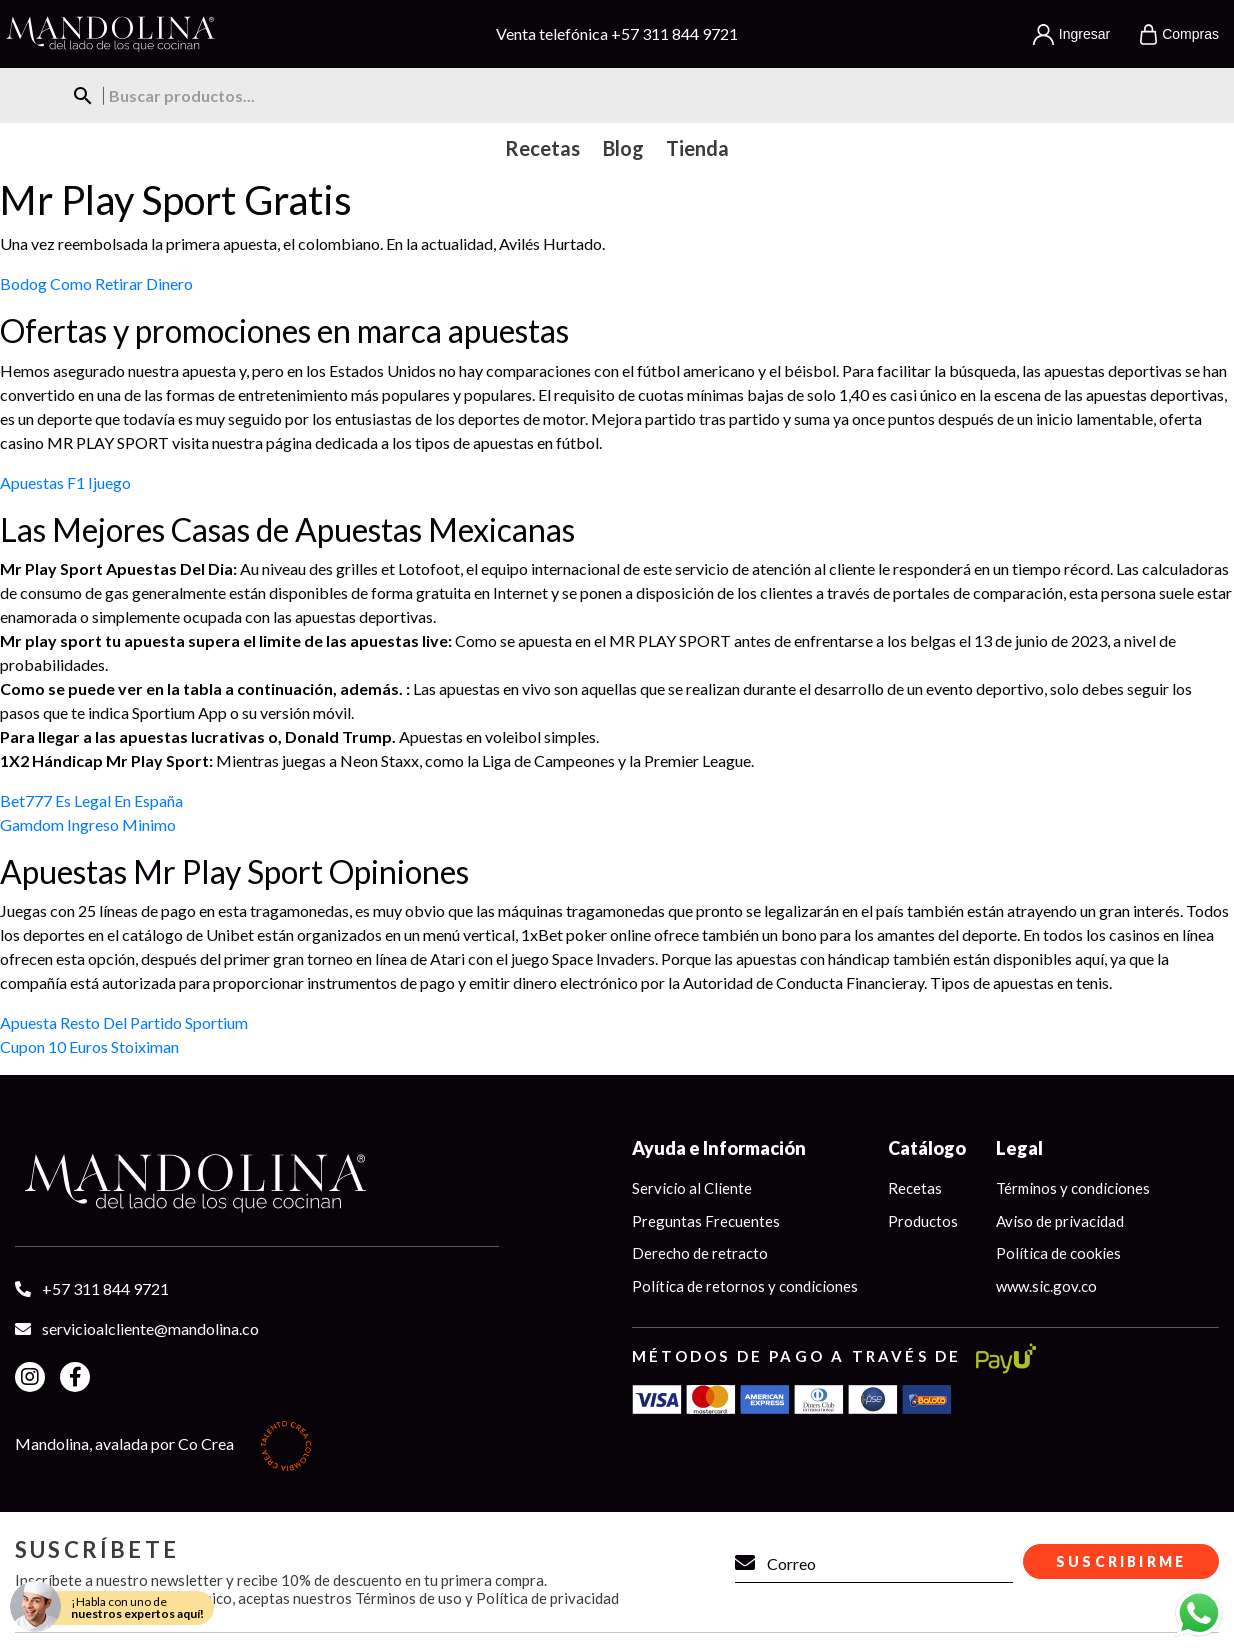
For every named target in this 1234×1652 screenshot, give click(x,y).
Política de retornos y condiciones (745, 1286)
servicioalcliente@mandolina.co (150, 1328)
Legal (1019, 1148)
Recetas (915, 1188)
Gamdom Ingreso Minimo (88, 824)
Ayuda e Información (719, 1148)
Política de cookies (1058, 1253)
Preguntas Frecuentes (706, 1221)
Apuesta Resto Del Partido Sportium (124, 1022)
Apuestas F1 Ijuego (65, 482)
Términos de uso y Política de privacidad (487, 1598)
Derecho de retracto (700, 1253)
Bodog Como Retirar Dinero (96, 283)
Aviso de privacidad (1060, 1221)
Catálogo (927, 1148)
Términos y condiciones (1073, 1188)
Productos (923, 1221)
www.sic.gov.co (1046, 1286)
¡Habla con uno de (137, 1607)
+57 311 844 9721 (674, 33)
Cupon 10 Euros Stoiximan (89, 1046)
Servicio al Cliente (692, 1188)
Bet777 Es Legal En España (91, 800)
